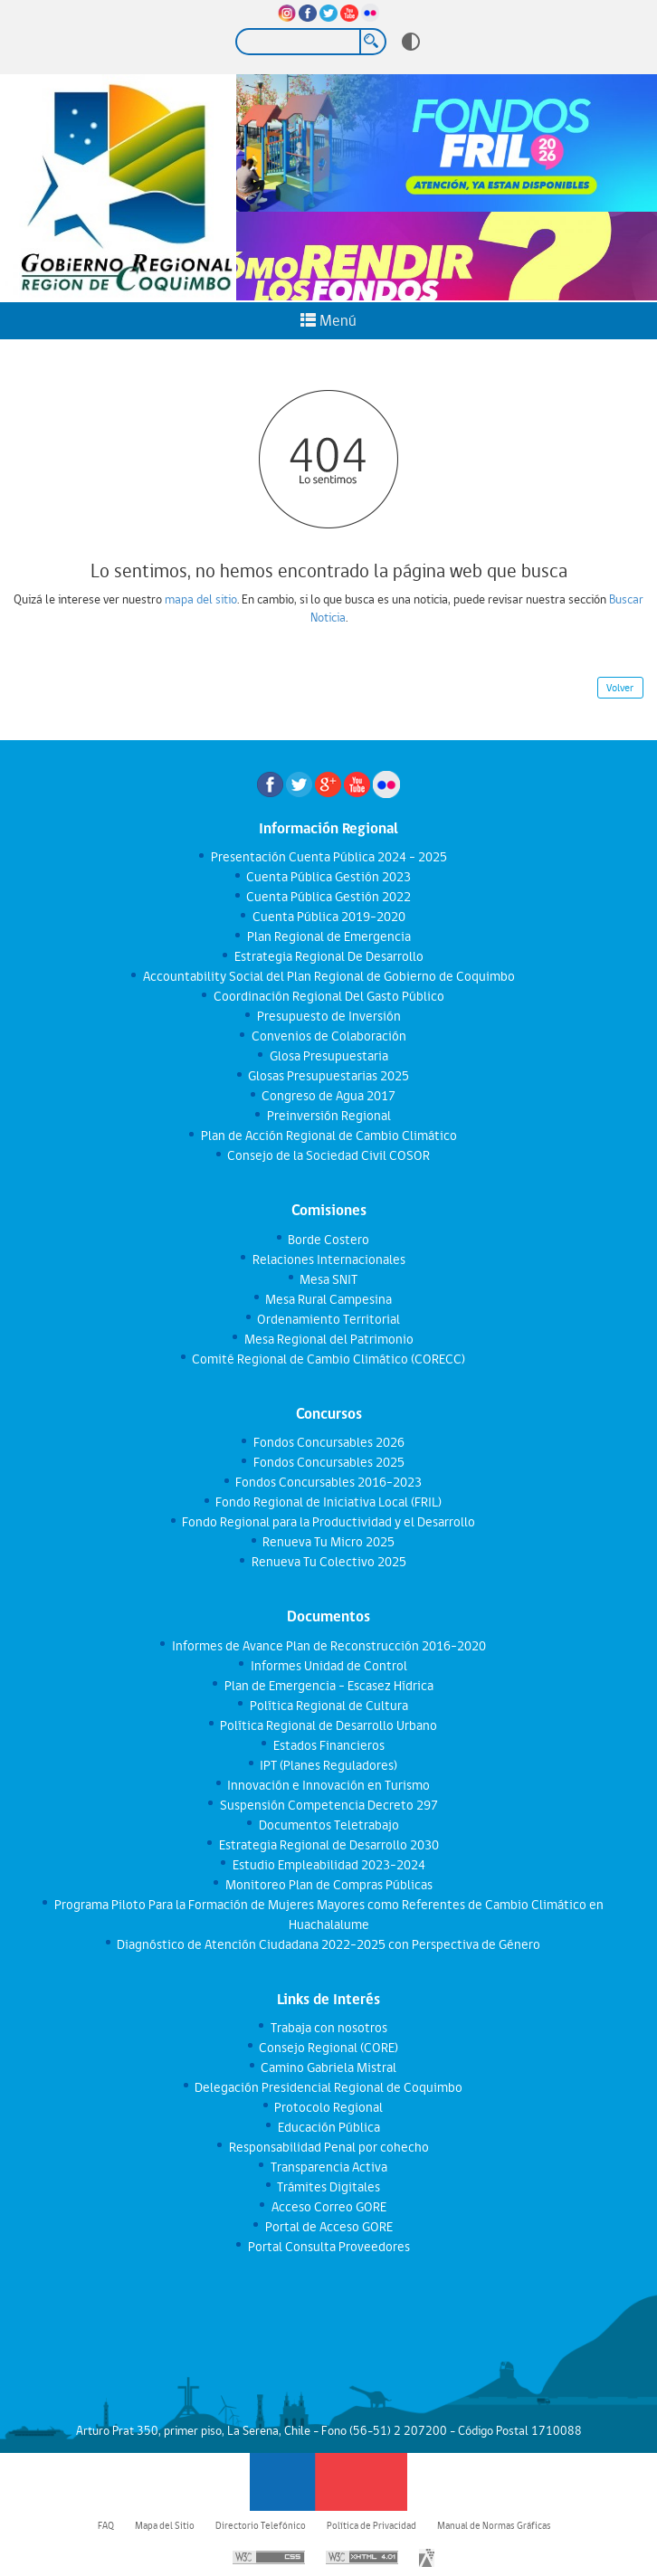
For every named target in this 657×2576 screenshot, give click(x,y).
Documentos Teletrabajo (328, 1825)
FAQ (106, 2525)
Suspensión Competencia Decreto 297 (328, 1805)
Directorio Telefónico (260, 2525)
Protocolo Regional (328, 2107)
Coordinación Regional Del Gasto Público (328, 996)
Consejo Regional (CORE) (328, 2047)
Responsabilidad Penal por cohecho (328, 2147)
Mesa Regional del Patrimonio (328, 1339)
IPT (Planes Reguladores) (328, 1765)
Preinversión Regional (328, 1115)
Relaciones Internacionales (328, 1259)
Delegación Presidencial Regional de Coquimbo (328, 2087)
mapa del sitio (201, 599)
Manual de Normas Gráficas (494, 2525)
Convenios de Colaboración (328, 1036)
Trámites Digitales (328, 2187)
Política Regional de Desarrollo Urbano (328, 1725)
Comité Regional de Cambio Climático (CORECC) (328, 1359)
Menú (328, 320)
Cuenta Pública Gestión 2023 (328, 877)
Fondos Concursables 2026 (328, 1442)
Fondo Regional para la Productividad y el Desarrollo (328, 1522)
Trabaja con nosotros (328, 2028)
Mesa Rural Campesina (328, 1299)
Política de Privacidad (371, 2525)
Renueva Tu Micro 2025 (328, 1542)
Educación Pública (328, 2127)
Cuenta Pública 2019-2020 (328, 916)
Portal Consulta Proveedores (328, 2247)
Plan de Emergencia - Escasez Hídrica (328, 1686)
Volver (619, 687)
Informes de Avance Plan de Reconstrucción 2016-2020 (328, 1646)
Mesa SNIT (328, 1279)
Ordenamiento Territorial (328, 1319)
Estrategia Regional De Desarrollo (328, 956)
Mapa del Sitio (165, 2525)
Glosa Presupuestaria (328, 1056)
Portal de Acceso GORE (328, 2227)
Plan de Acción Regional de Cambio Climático (328, 1135)
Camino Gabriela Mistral (328, 2067)
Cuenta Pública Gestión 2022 (328, 897)
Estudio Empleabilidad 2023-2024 (328, 1865)
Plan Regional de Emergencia (328, 936)
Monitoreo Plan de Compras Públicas (328, 1885)
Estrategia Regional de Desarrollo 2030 (328, 1845)
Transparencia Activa (328, 2167)
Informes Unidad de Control (328, 1666)
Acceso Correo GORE (328, 2207)
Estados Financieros (328, 1745)
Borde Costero (328, 1239)
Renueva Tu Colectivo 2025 (328, 1562)
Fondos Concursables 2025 (328, 1462)
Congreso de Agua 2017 (328, 1096)
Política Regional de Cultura (328, 1705)
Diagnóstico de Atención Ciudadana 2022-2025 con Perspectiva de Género (328, 1944)
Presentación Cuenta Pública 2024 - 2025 (328, 857)
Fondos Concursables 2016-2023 (328, 1482)
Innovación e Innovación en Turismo (328, 1785)
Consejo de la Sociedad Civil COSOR (328, 1155)
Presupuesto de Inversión (328, 1016)
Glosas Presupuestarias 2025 (328, 1076)
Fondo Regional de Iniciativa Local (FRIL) (328, 1502)
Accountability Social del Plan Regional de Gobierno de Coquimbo (328, 976)
